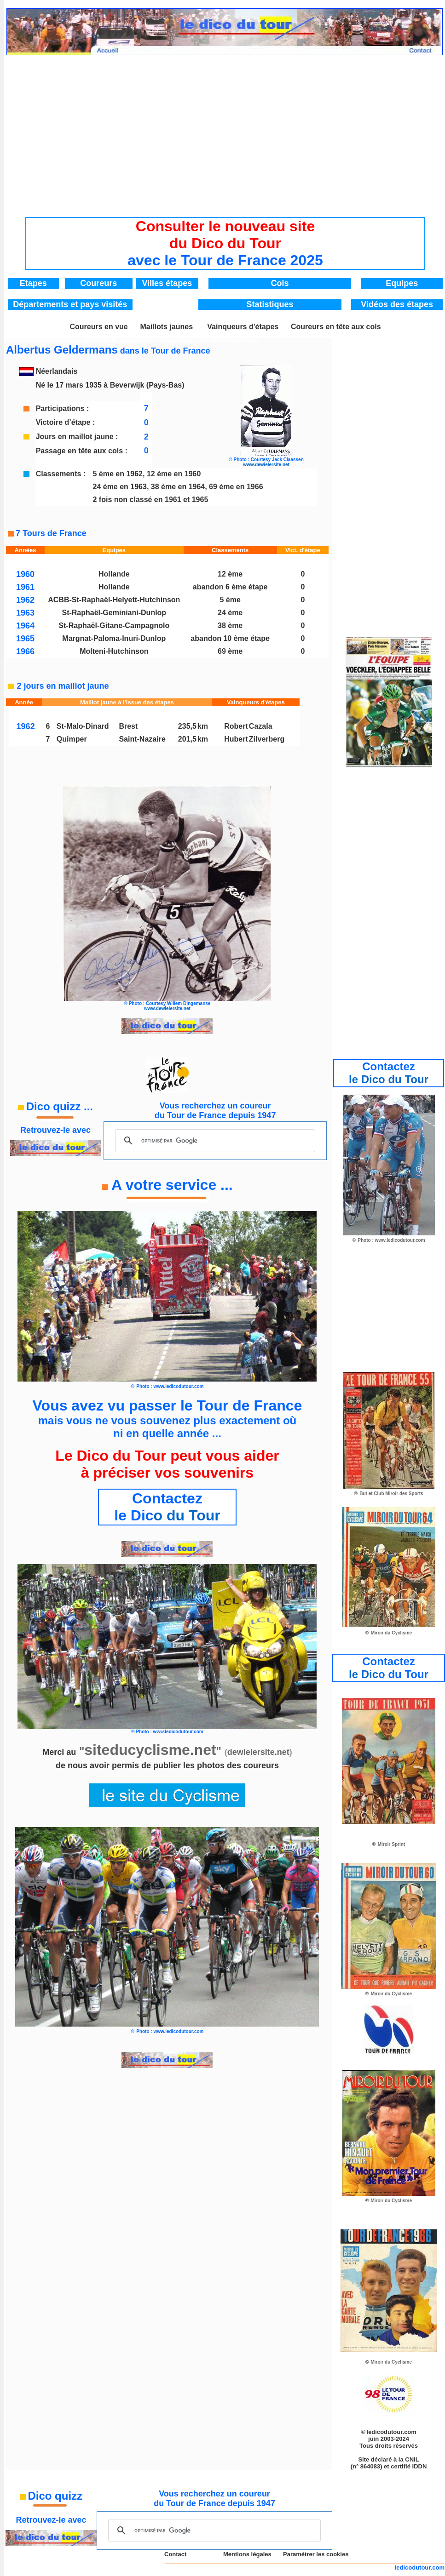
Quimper (72, 739)
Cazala (260, 726)
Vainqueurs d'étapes (242, 327)
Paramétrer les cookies (315, 2554)
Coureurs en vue (98, 327)
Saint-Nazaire (142, 739)
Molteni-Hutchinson (114, 651)
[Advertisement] (225, 128)
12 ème (230, 574)
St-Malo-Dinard (83, 726)
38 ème (230, 625)
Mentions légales (247, 2554)
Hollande (114, 574)
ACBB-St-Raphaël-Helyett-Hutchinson (114, 600)
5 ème (230, 600)
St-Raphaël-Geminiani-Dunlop (114, 613)
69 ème (230, 651)
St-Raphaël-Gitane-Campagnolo (113, 625)
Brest (128, 726)
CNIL (412, 2459)
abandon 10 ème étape (230, 638)
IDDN (419, 2466)
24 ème (230, 613)
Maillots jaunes (166, 327)
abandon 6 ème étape (230, 587)
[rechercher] (214, 1140)
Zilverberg (266, 739)
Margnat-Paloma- (92, 638)
